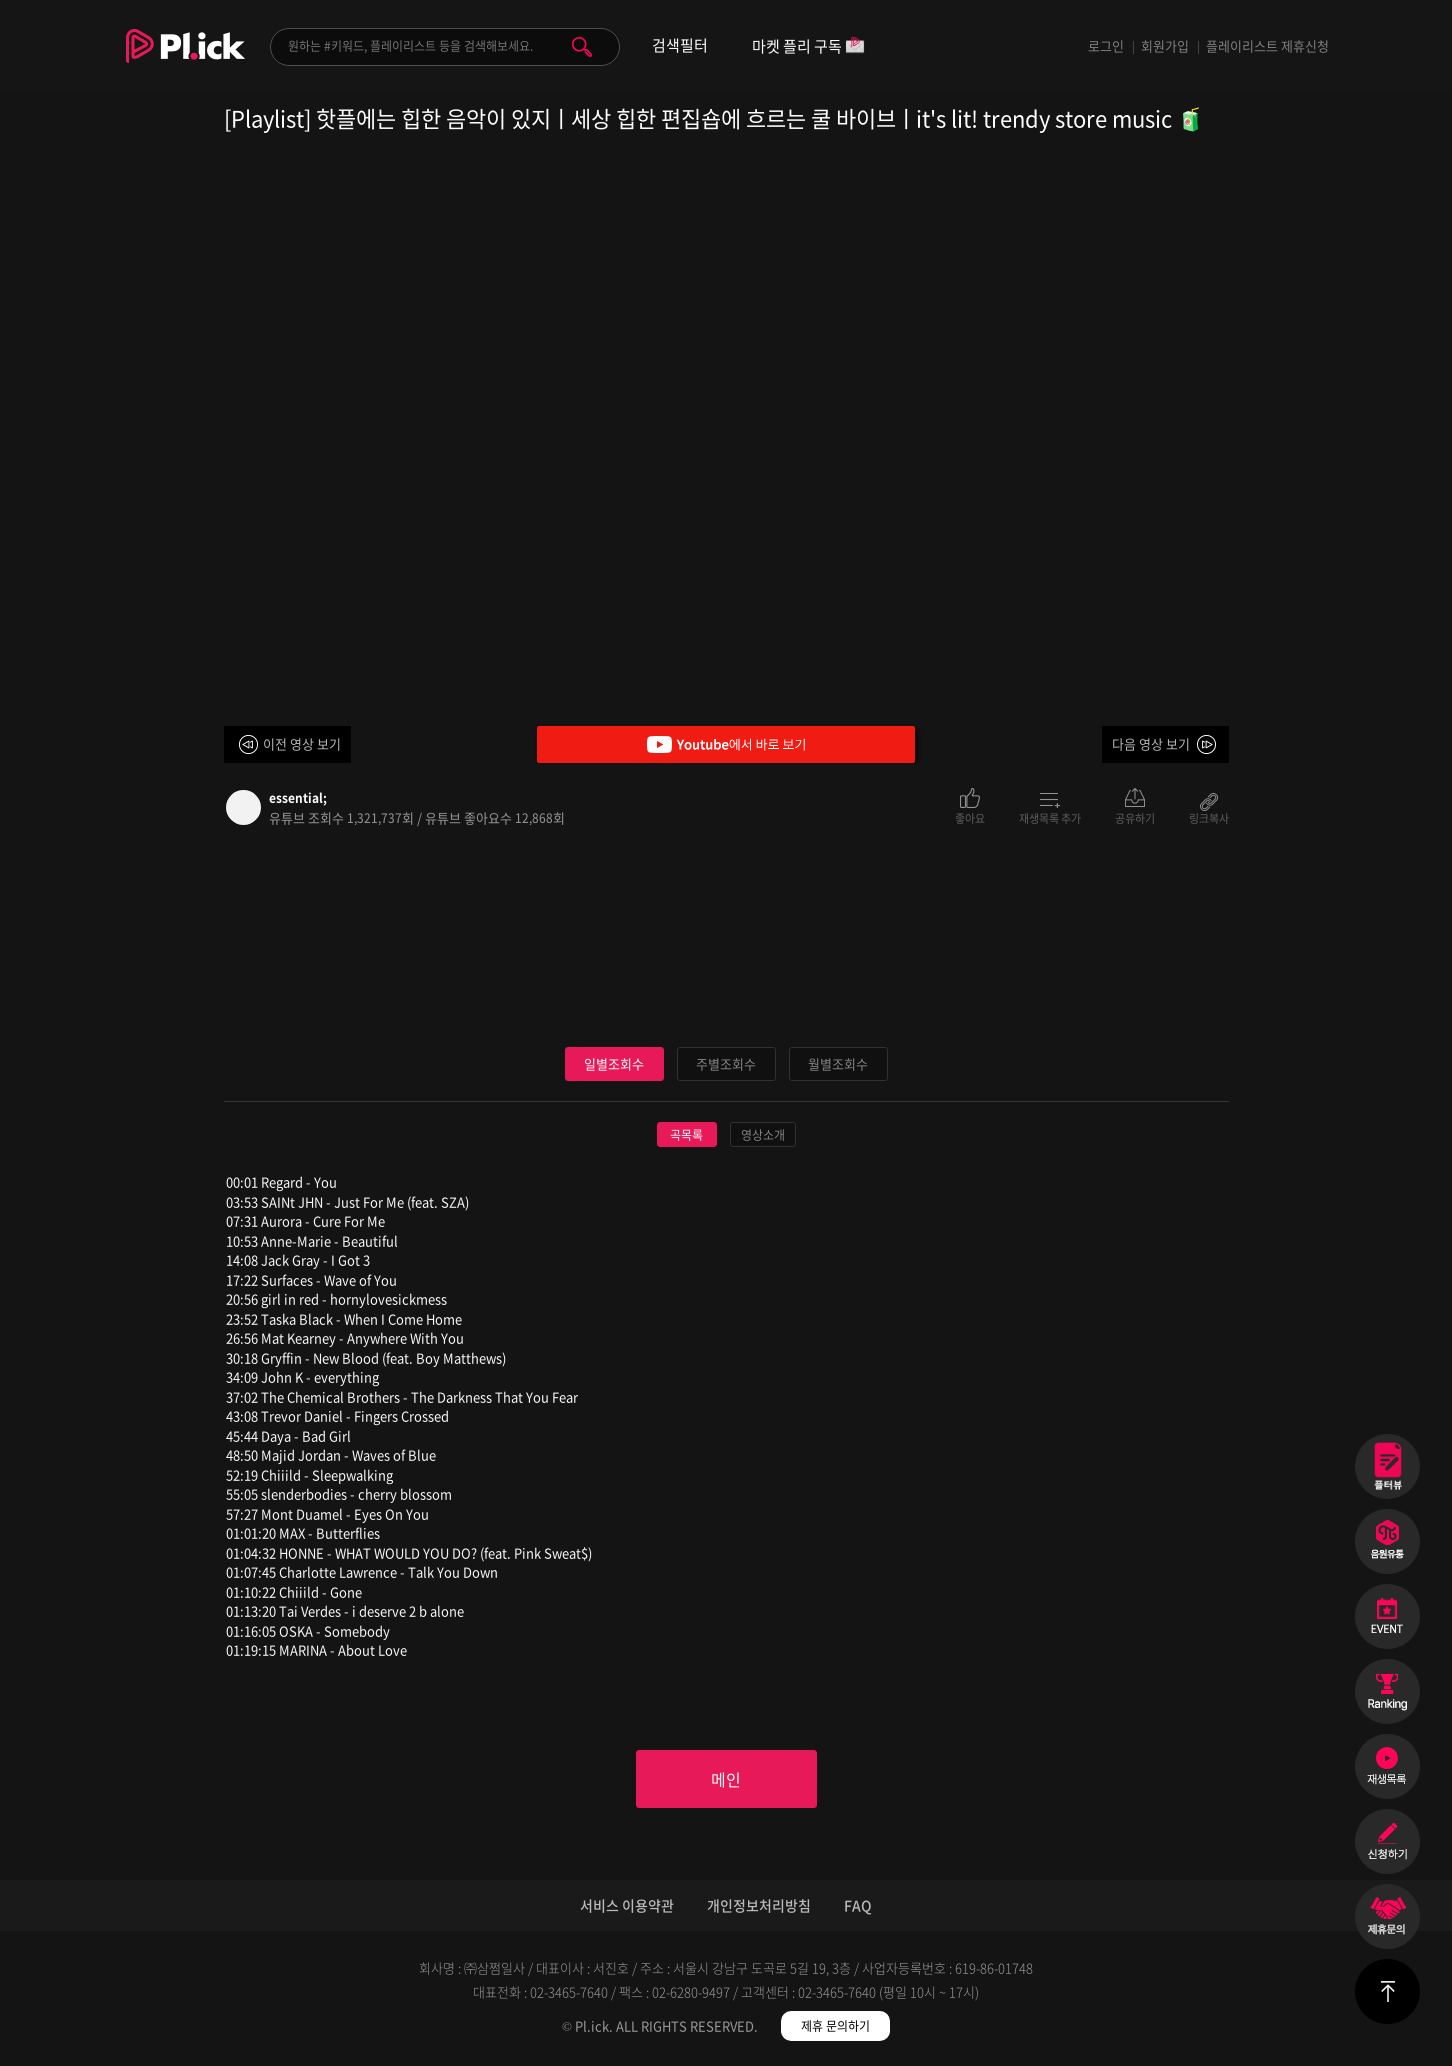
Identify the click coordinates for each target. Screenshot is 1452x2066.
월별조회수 (838, 1063)
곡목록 (686, 1135)
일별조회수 (614, 1063)
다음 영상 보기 (1151, 743)
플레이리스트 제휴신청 (1267, 45)
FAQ (858, 1905)
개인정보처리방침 (759, 1905)
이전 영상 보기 (302, 743)
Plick (185, 61)
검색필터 (680, 45)
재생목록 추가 (1050, 817)
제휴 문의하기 (835, 2026)
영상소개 (763, 1135)
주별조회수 (726, 1063)
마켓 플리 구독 (808, 47)
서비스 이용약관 (627, 1905)
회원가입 (1165, 45)
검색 (582, 47)
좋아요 (970, 817)
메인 (726, 1779)
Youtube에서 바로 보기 (726, 744)
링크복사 (1209, 817)
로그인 (1106, 45)
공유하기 (1135, 817)
